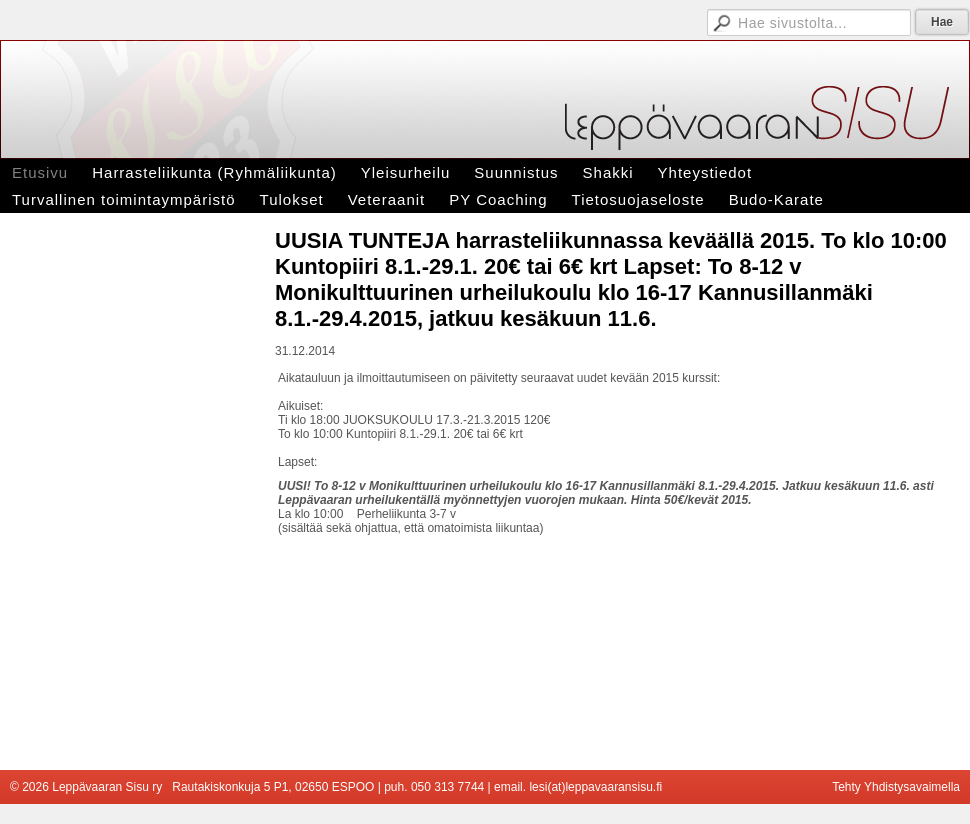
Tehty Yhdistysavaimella (896, 787)
